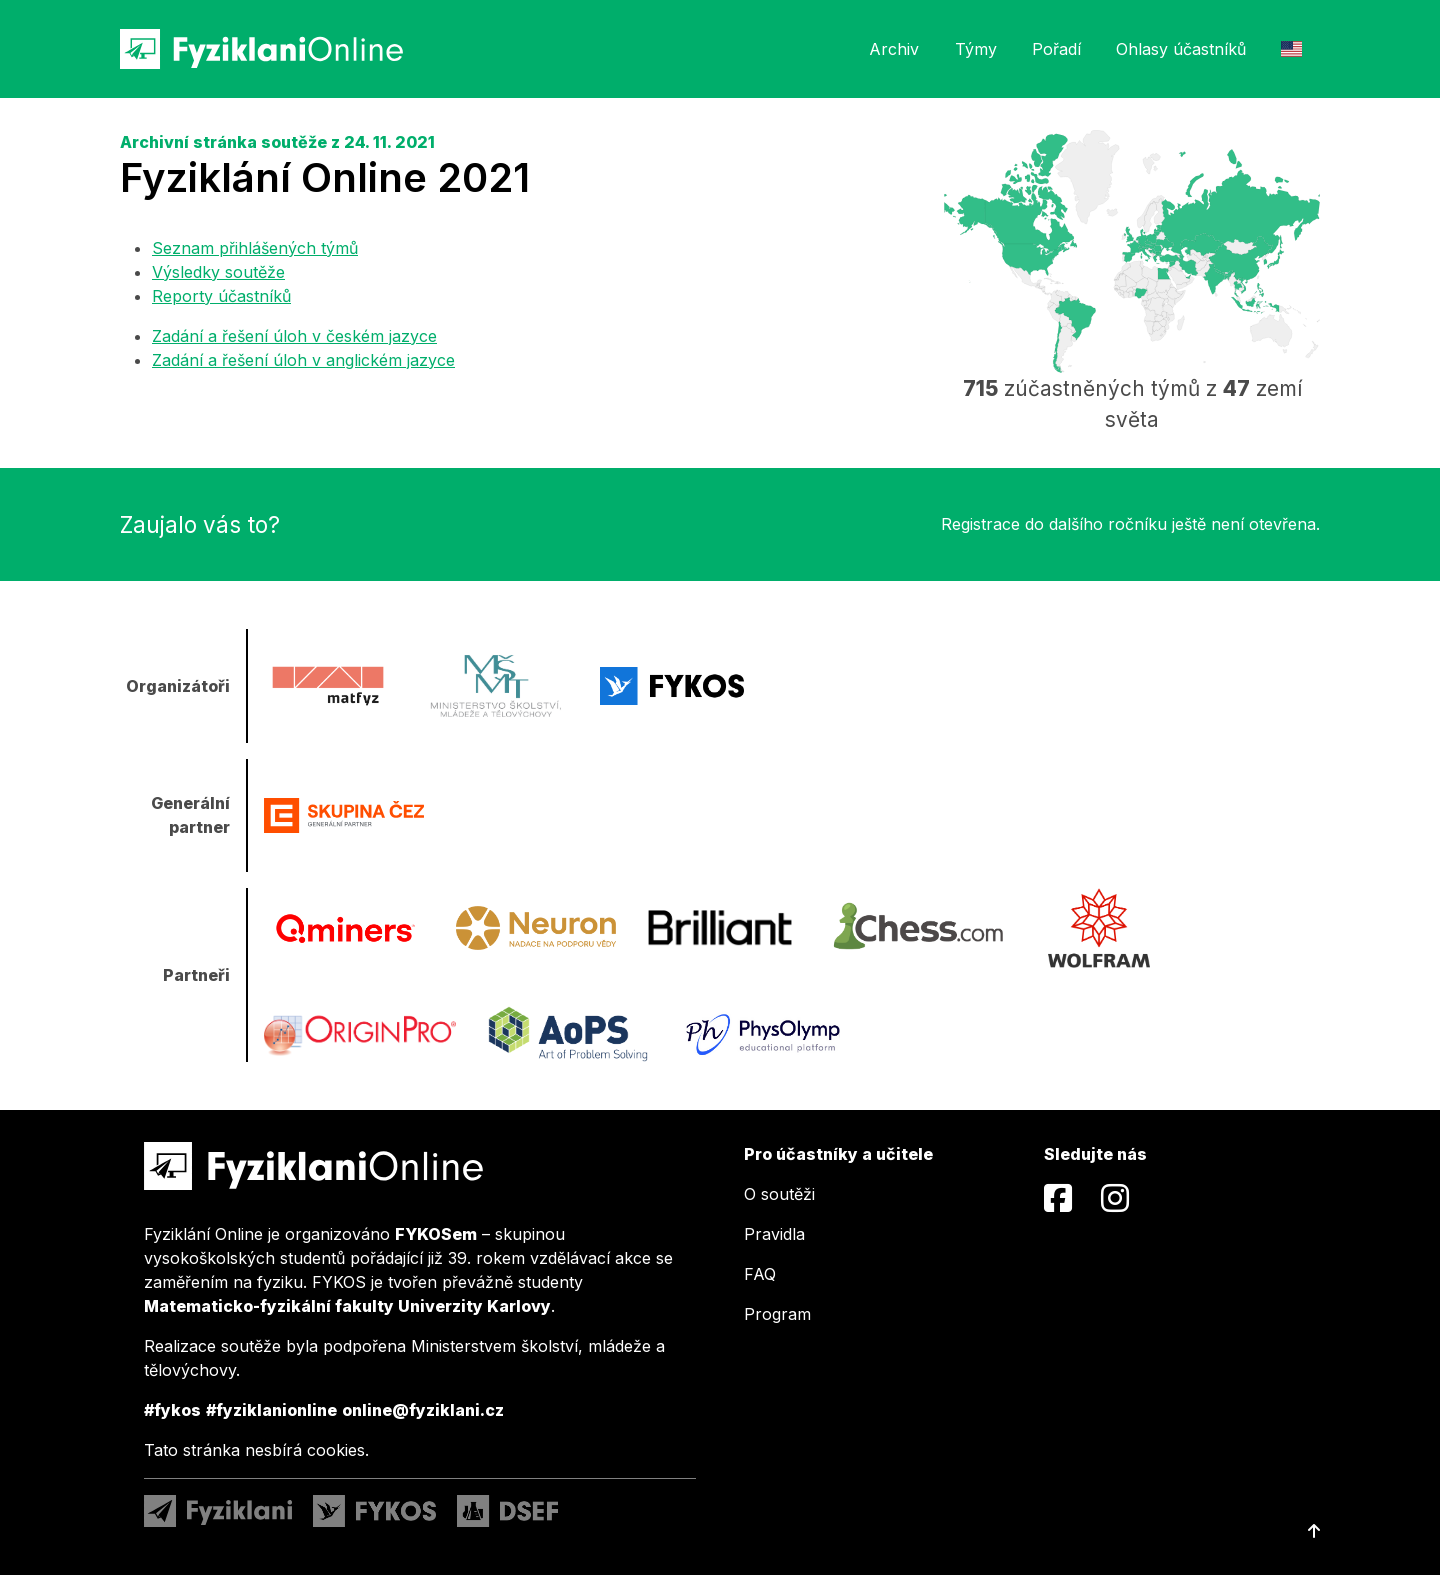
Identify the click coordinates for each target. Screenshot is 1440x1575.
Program (777, 1314)
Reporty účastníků (221, 296)
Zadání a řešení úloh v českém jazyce (294, 336)
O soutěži (779, 1194)
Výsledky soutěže (218, 272)
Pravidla (774, 1234)
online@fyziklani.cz (423, 1410)
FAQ (760, 1274)
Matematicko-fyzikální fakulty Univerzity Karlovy (347, 1306)
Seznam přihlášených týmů (255, 248)
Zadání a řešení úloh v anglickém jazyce (303, 360)
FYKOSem (436, 1234)
